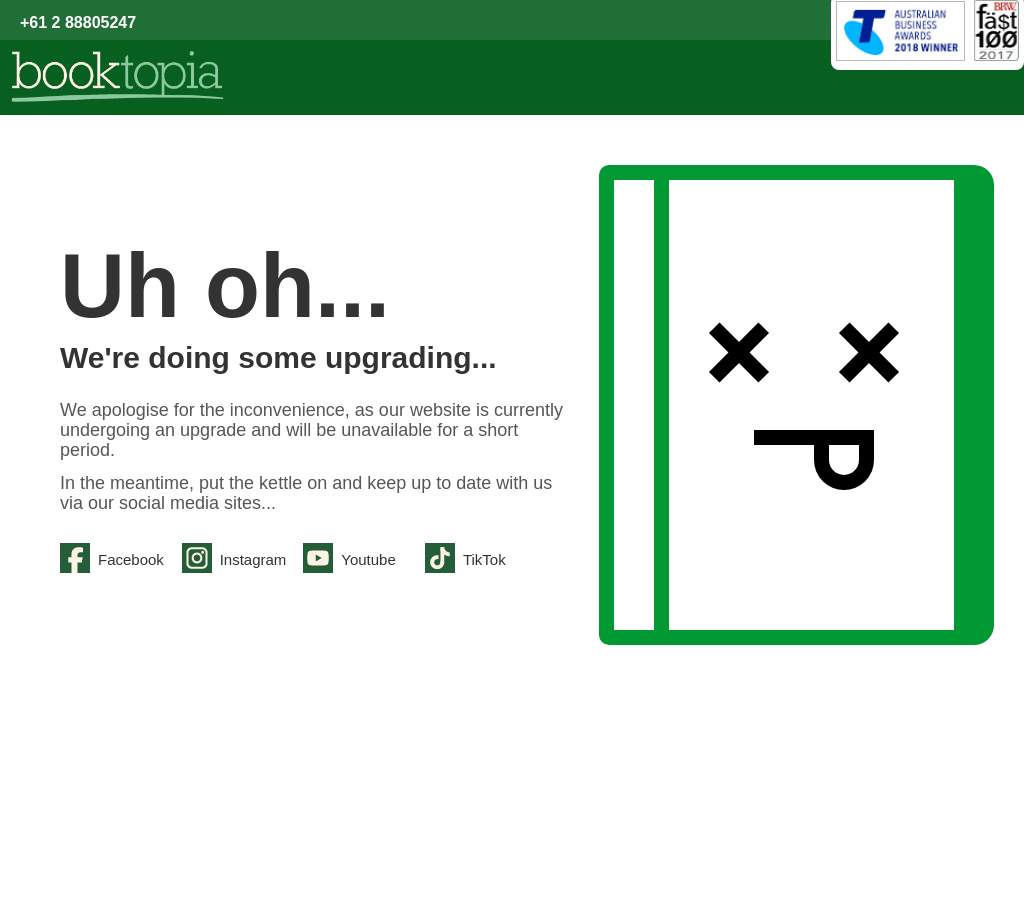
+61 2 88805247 (78, 22)
